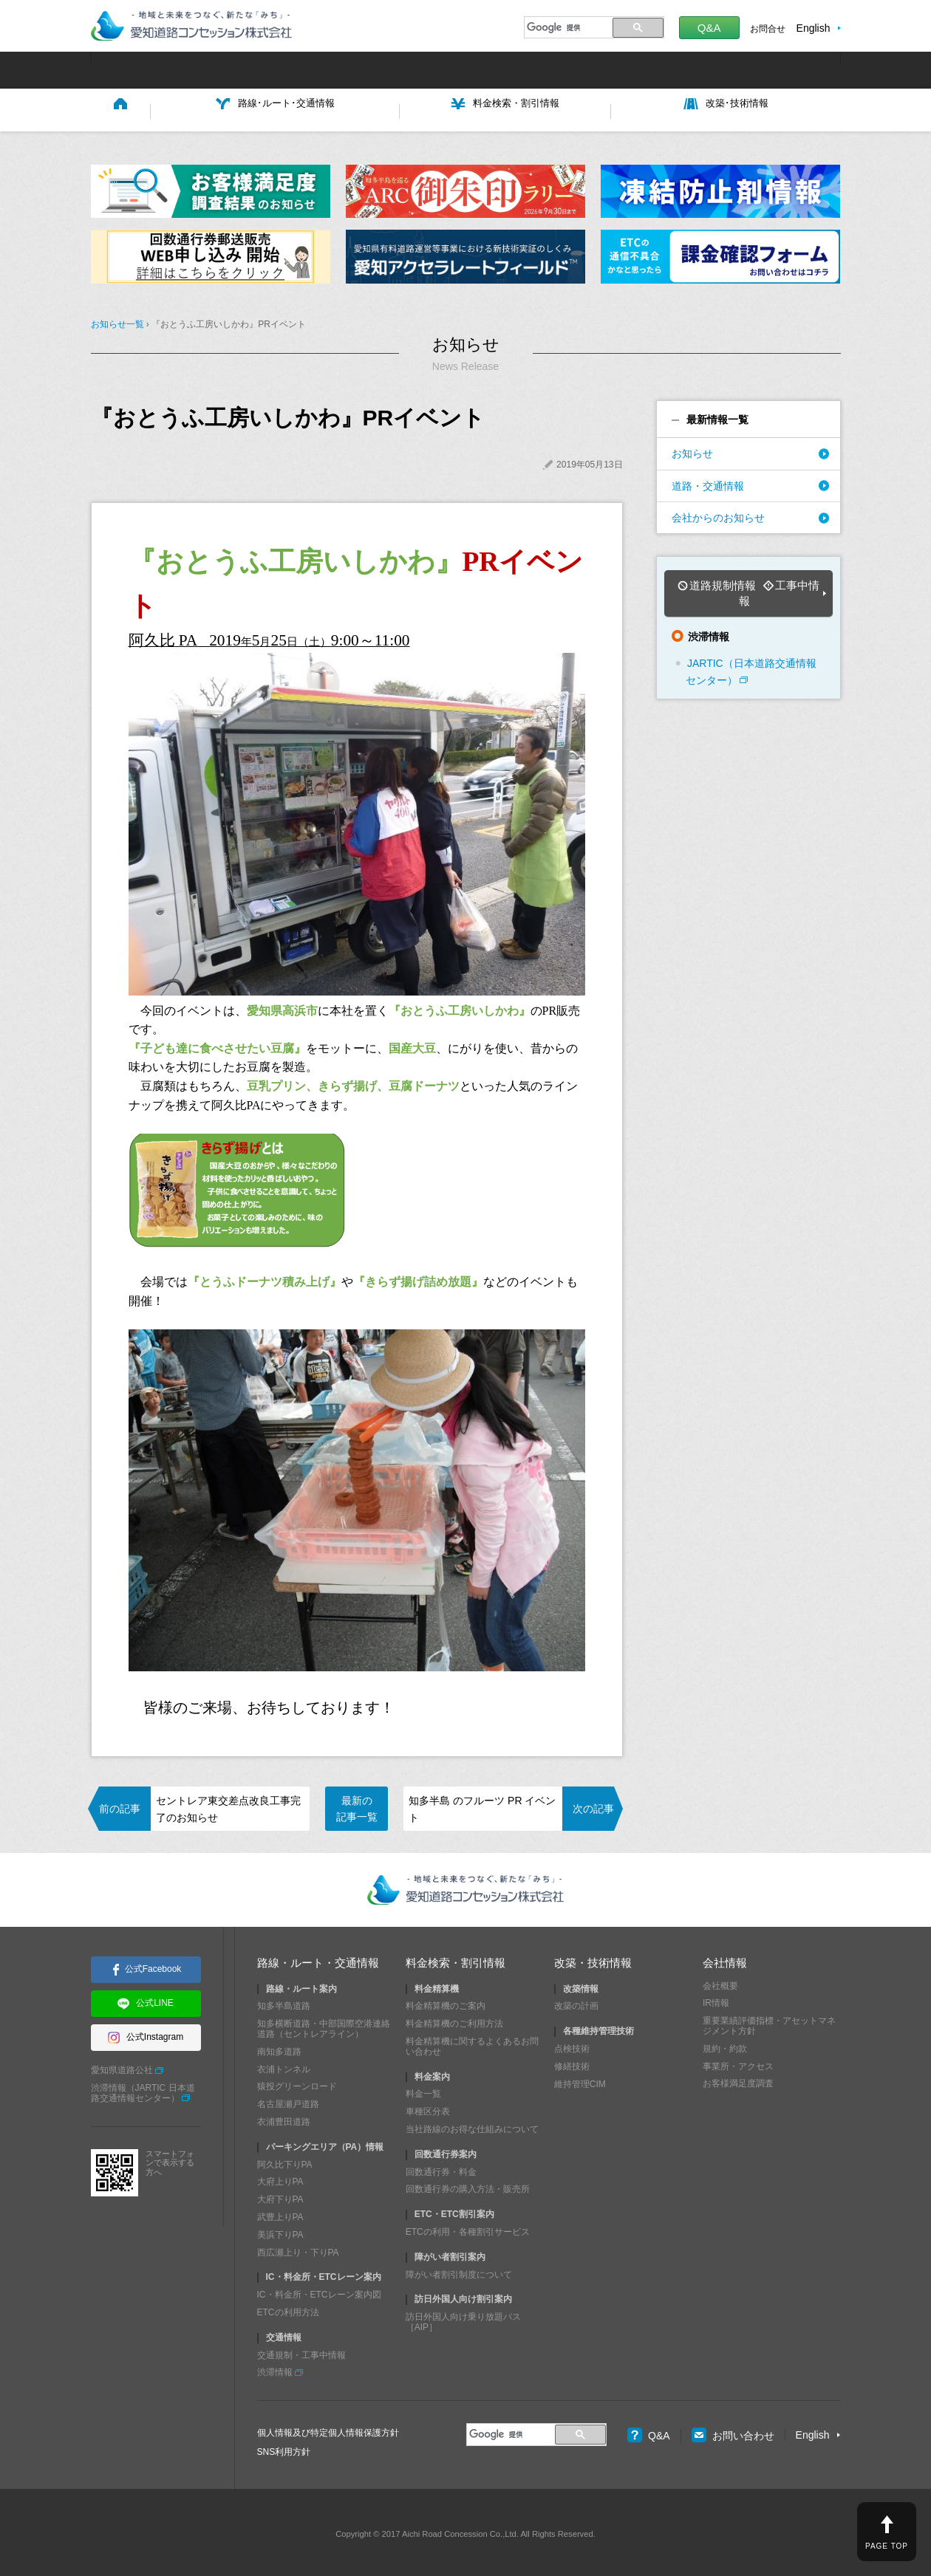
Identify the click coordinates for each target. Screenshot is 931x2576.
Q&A (709, 27)
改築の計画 (576, 2003)
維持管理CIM (580, 2080)
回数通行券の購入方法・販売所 (468, 2186)
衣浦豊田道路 (283, 2118)
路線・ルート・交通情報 (318, 1959)
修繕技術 (572, 2063)
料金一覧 (423, 2091)
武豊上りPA (280, 2213)
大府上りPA (280, 2179)
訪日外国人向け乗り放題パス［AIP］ (463, 2319)
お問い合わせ (733, 2432)
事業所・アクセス (738, 2063)
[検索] (566, 27)
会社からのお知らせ (718, 514)
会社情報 (725, 1959)
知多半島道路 (283, 2003)
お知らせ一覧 (117, 321)
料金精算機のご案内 (445, 2003)
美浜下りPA (280, 2231)
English (814, 28)
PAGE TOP (886, 2546)
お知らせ (692, 450)
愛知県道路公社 (122, 2067)
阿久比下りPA (285, 2161)
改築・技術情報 (593, 1959)
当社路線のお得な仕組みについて (472, 2125)
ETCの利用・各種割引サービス (468, 2228)
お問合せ (767, 29)
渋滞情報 (275, 2369)
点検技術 (572, 2045)
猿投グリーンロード (297, 2083)
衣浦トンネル (283, 2066)
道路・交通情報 (708, 482)
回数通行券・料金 (441, 2168)
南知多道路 (279, 2048)
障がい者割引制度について (459, 2271)
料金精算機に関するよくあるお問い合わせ (472, 2042)
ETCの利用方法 (288, 2308)
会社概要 (720, 1982)
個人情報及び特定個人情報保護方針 (328, 2430)
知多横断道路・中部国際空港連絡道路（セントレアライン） (323, 2025)
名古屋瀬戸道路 (288, 2101)
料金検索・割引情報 (455, 1959)
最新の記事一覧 (357, 1805)
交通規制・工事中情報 (301, 2351)
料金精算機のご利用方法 (454, 2020)
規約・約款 (725, 2045)
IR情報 (716, 2000)
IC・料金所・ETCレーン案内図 (319, 2291)
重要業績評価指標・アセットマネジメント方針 (769, 2022)
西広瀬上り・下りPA (298, 2249)
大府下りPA (280, 2196)
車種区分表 (428, 2108)
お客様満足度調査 (738, 2080)
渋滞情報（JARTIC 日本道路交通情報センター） (143, 2090)
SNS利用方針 (284, 2448)
